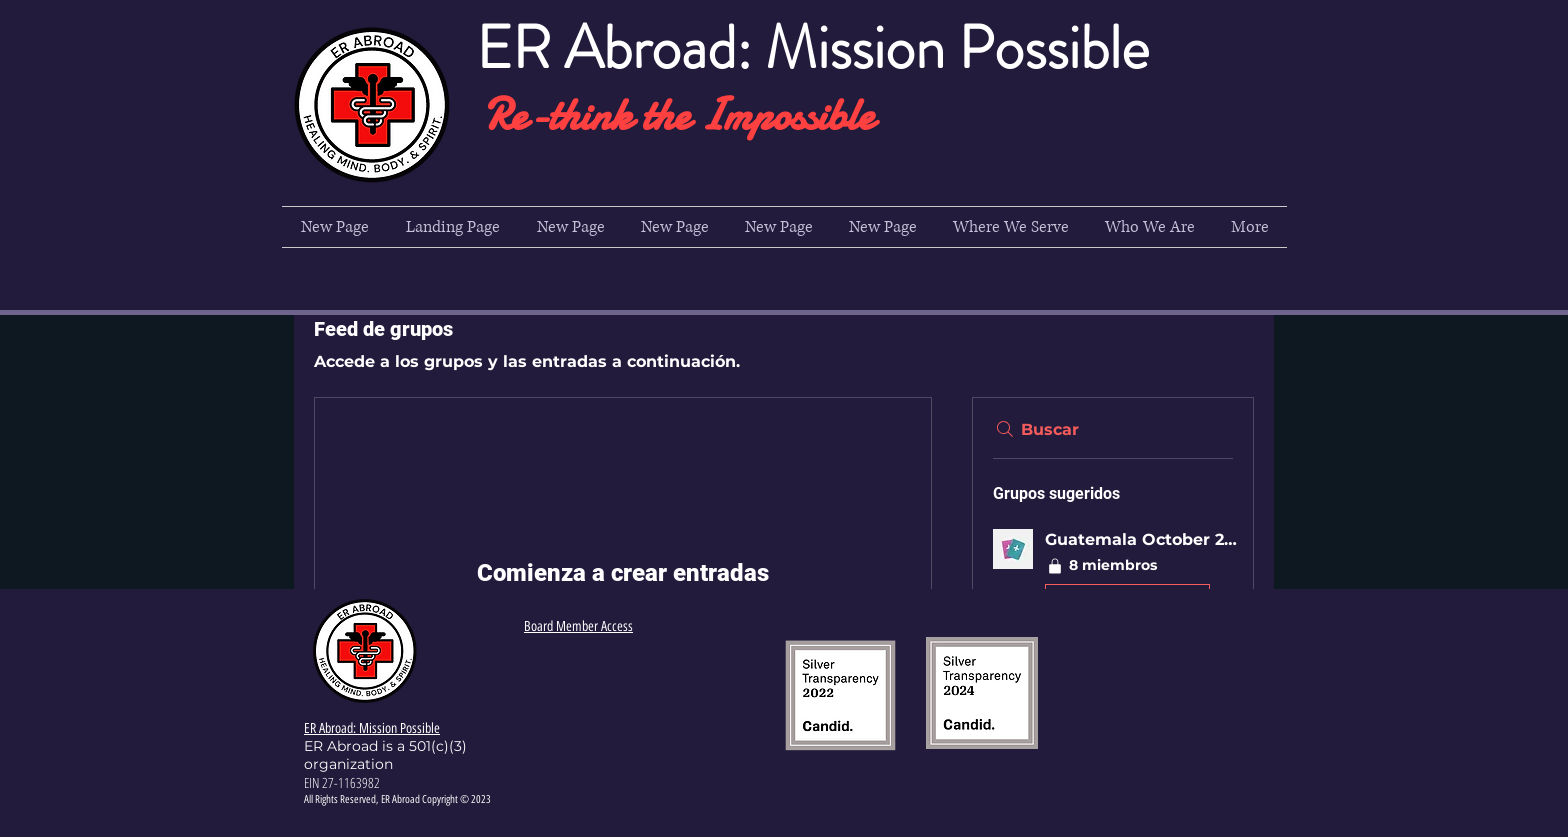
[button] (1011, 227)
